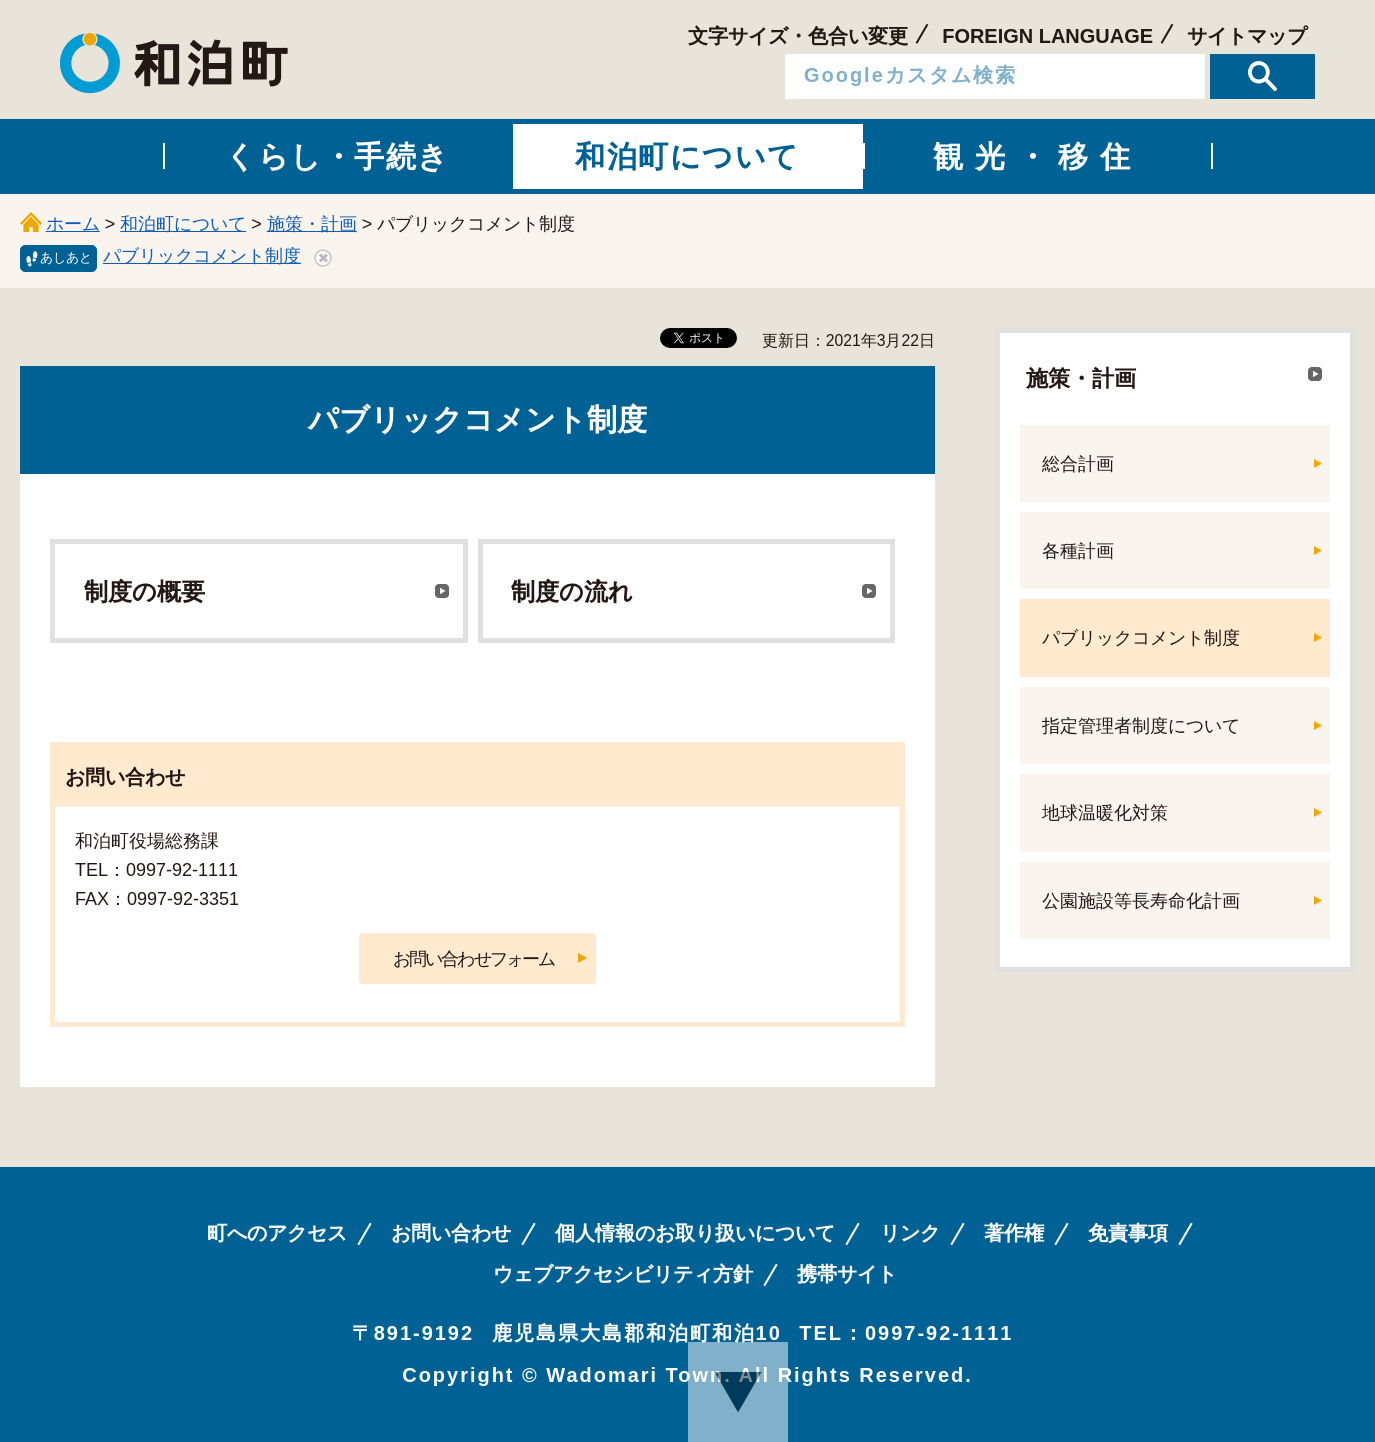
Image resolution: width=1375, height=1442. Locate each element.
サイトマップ (1247, 36)
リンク (910, 1233)
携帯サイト (847, 1274)
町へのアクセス (277, 1233)
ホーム (73, 224)
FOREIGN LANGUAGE (1047, 36)
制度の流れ (572, 591)
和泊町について (183, 224)
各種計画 (1078, 551)
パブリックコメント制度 (202, 256)
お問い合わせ (451, 1233)
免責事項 (1128, 1233)
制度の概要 (144, 591)
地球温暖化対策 (1105, 813)
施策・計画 (312, 224)
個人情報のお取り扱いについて (695, 1233)
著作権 (1014, 1233)
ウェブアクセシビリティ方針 (623, 1274)
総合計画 (1078, 464)
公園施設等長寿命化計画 (1141, 901)
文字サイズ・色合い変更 (798, 36)
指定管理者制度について (1141, 726)
